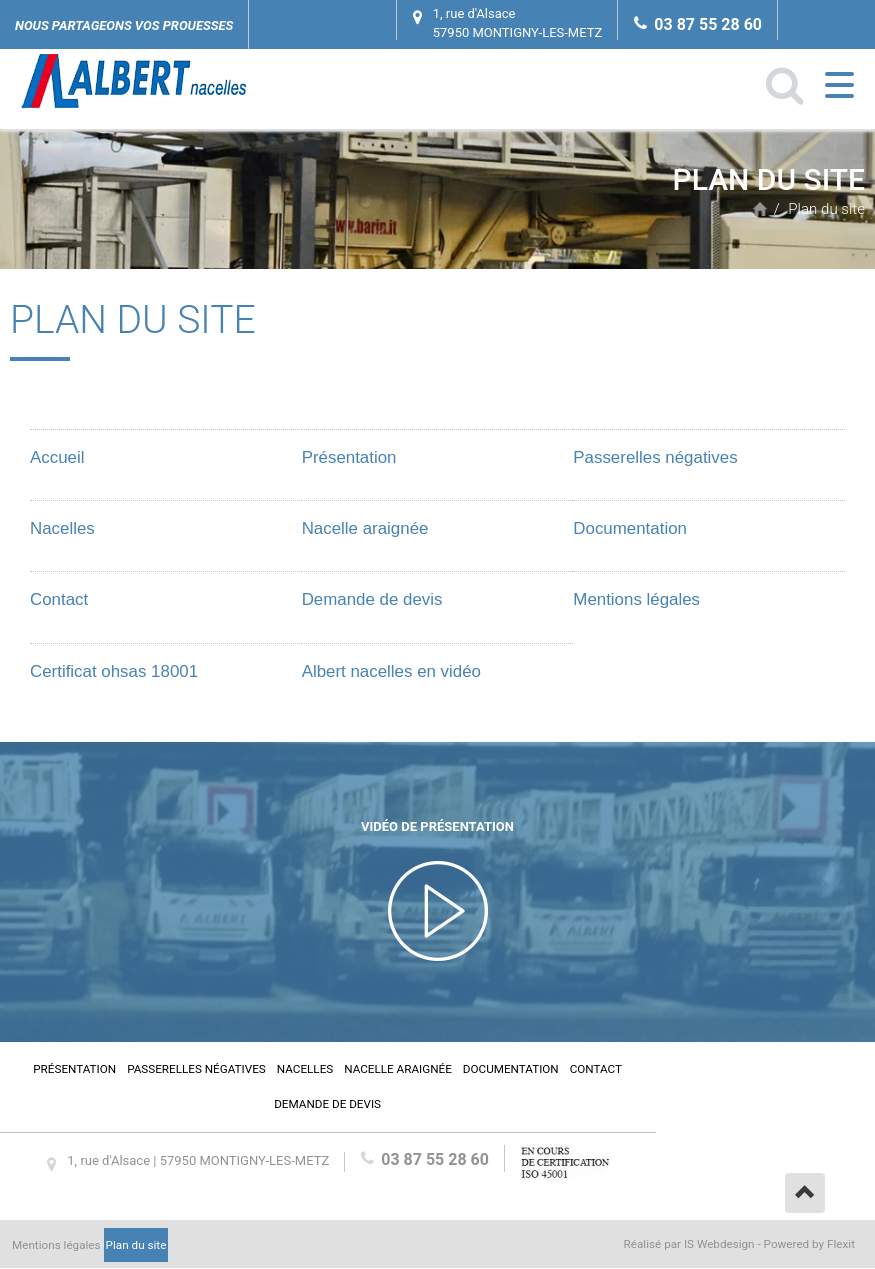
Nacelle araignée (365, 528)
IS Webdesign (719, 1244)
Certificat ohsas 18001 (114, 671)
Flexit (841, 1244)
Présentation (349, 457)
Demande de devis (372, 599)
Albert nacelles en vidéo (391, 671)
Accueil (760, 209)
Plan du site (826, 209)
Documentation (630, 528)
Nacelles (62, 528)
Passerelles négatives (655, 457)
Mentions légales (636, 599)
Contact (59, 599)
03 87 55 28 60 (708, 24)
